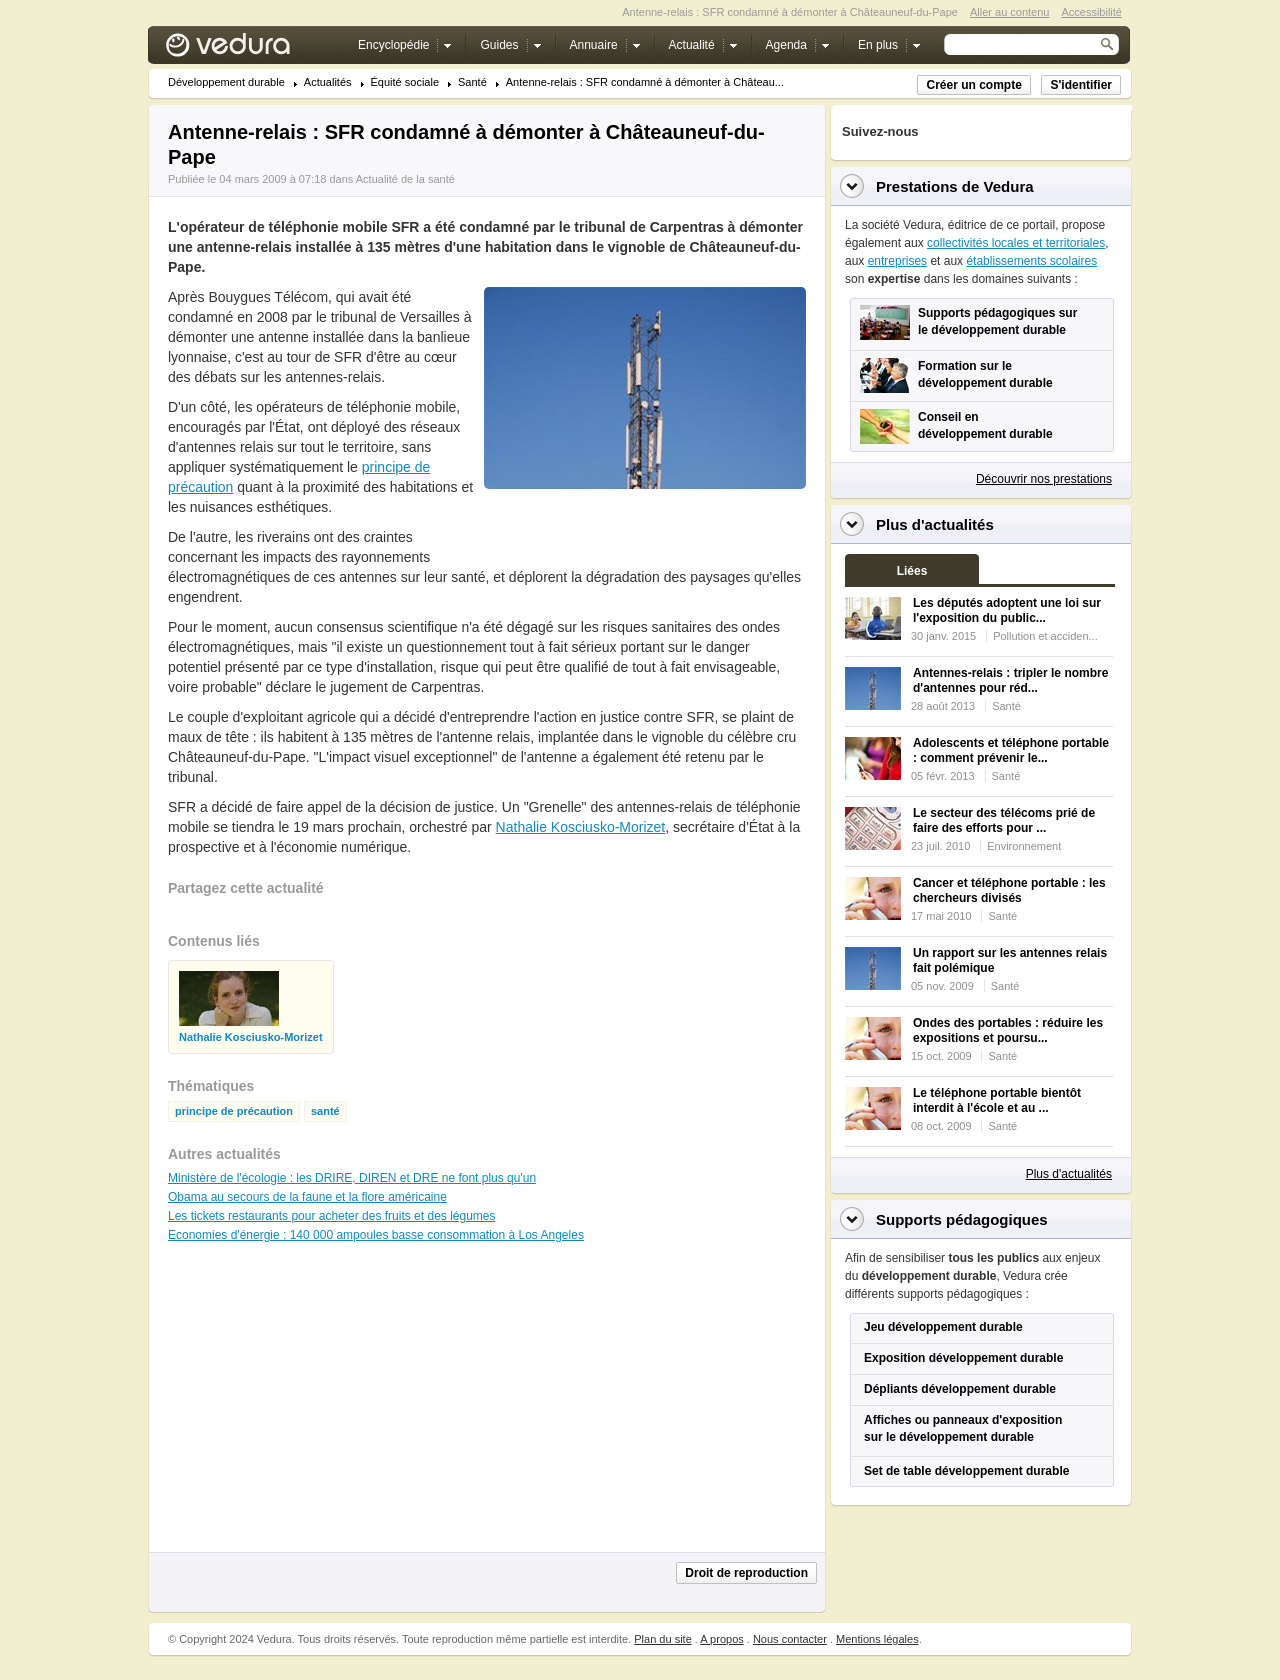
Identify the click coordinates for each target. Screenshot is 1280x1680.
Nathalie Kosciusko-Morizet (581, 827)
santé (325, 1111)
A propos (721, 1639)
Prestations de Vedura (955, 186)
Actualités (328, 82)
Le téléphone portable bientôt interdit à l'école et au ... (997, 1100)
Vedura (251, 49)
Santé (472, 82)
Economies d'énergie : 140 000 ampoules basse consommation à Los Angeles (376, 1235)
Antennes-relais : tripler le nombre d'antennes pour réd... (1010, 680)
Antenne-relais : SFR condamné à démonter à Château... (645, 82)
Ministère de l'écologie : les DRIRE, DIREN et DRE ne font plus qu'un (352, 1178)
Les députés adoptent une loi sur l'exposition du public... (1007, 610)
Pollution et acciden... (1045, 636)
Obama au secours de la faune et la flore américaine (307, 1197)
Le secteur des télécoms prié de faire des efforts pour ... (1004, 820)
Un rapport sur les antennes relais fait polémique (1010, 960)
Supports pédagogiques (962, 1219)
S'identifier (1081, 85)
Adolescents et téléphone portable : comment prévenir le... (1011, 750)
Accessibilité (1091, 12)
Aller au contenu (1010, 12)
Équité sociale (405, 82)
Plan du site (662, 1639)
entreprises (897, 261)
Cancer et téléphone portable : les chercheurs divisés (1009, 890)
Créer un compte (973, 85)
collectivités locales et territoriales (1016, 243)
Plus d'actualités (1069, 1174)
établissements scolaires (1031, 261)
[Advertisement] (644, 534)
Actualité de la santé (405, 179)
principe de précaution (234, 1111)
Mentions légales (877, 1639)
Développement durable (226, 82)
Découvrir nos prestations (1044, 479)
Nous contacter (790, 1639)
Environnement (1024, 846)
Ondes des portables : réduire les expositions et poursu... (1008, 1030)
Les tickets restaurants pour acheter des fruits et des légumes (332, 1216)
